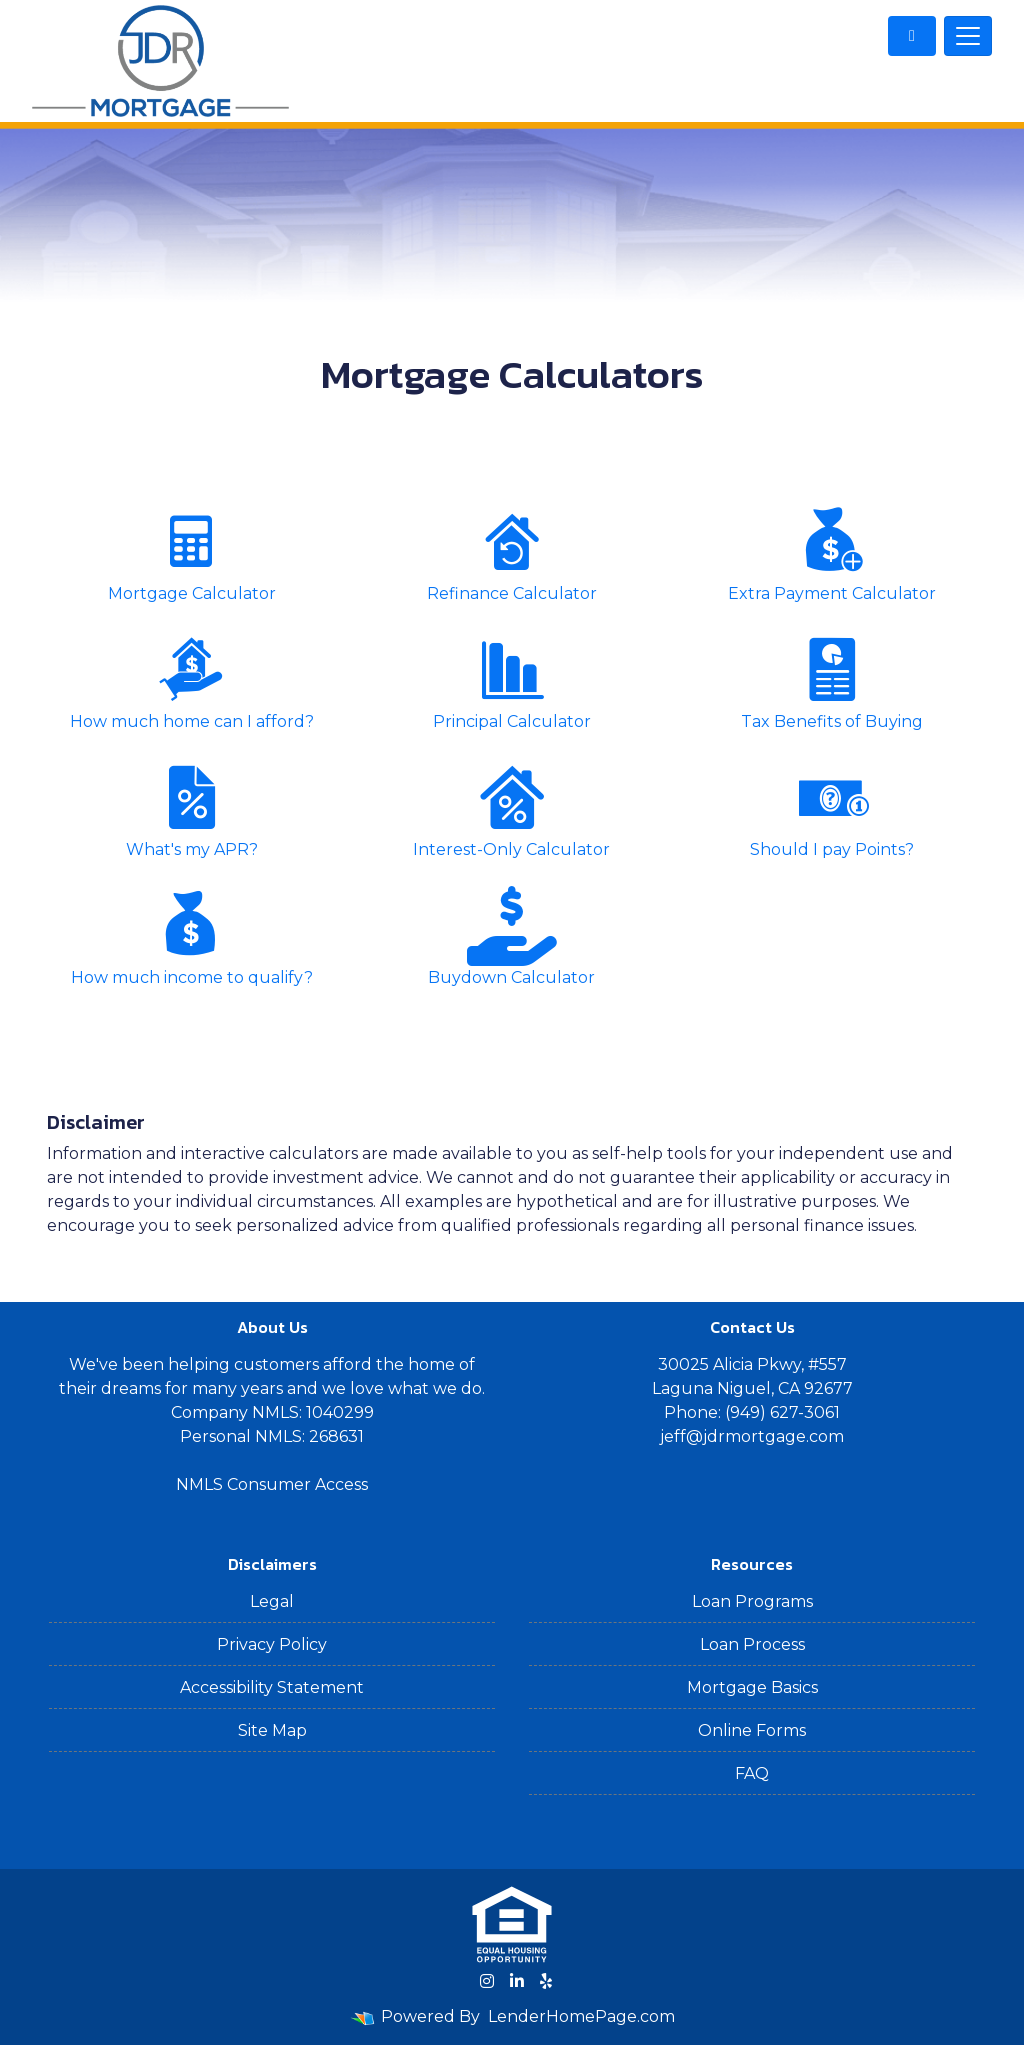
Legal (272, 1601)
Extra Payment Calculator (832, 552)
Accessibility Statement (272, 1687)
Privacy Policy (272, 1644)
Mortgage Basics (752, 1687)
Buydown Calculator (512, 936)
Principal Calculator (512, 680)
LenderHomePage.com (581, 2016)
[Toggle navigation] (968, 36)
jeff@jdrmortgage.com (752, 1436)
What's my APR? (192, 808)
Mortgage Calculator (192, 552)
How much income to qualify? (192, 936)
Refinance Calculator (512, 552)
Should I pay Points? (832, 808)
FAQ (752, 1773)
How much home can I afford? (192, 680)
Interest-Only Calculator (512, 808)
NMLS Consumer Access (272, 1484)
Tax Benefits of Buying (832, 680)
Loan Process (752, 1644)
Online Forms (752, 1730)
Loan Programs (752, 1601)
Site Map (272, 1730)
